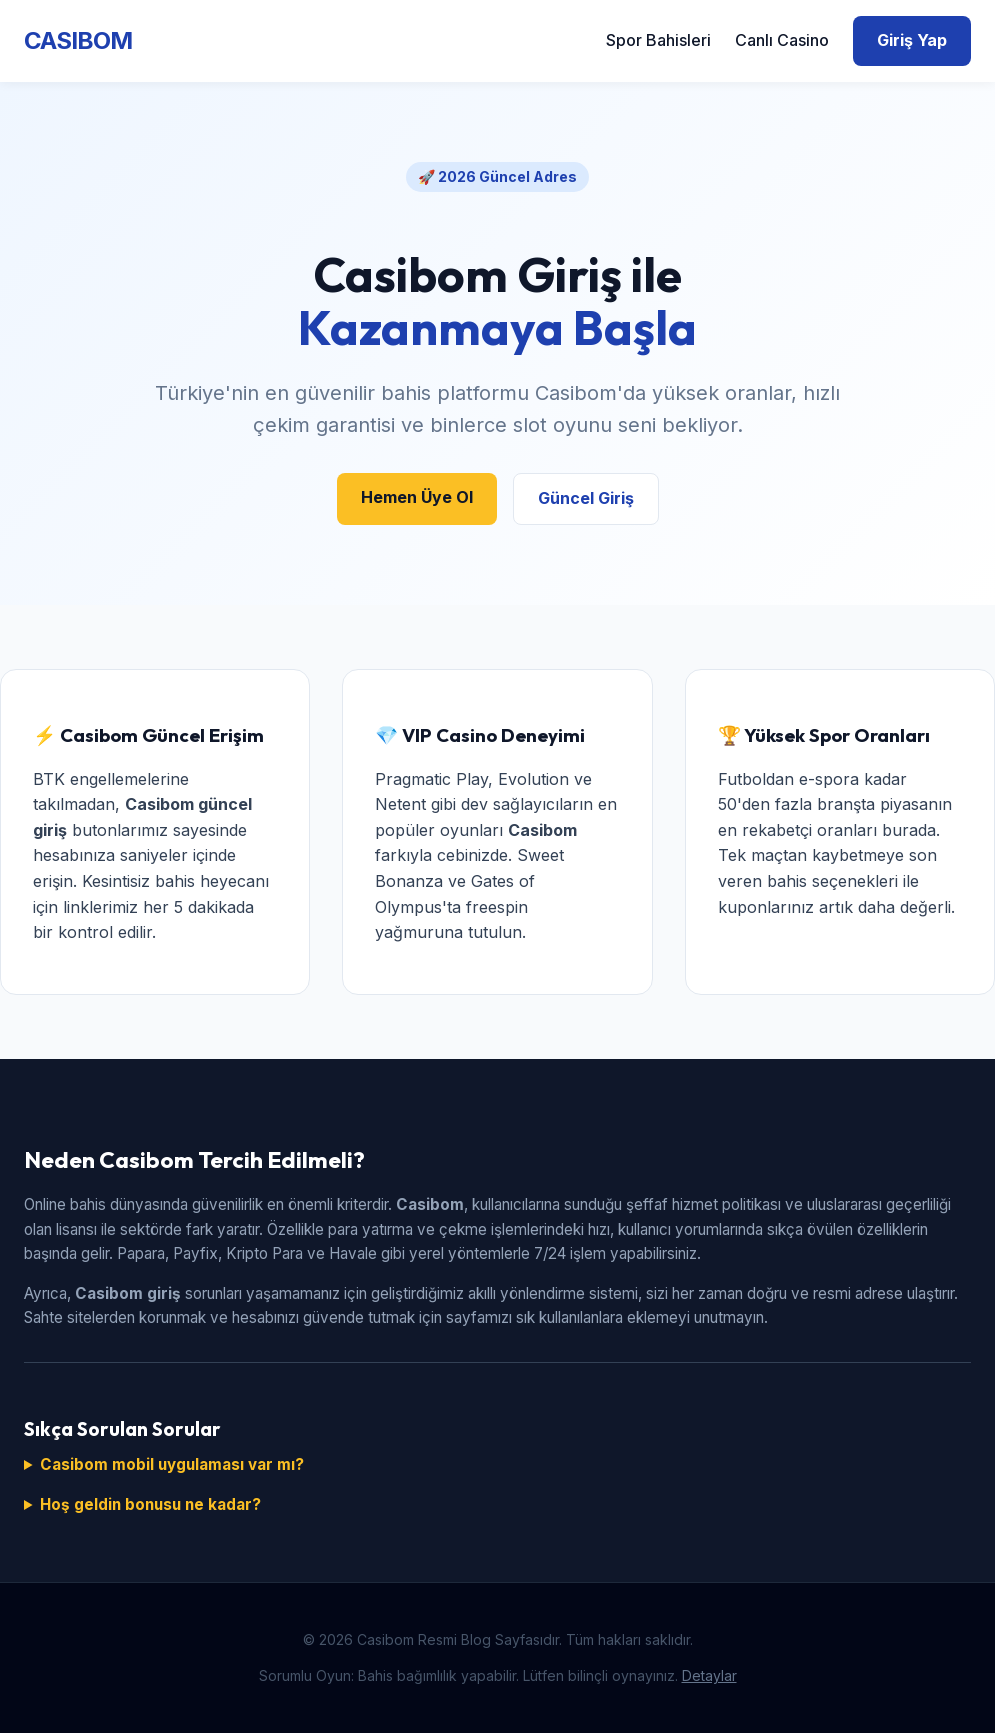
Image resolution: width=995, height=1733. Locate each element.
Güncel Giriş (586, 498)
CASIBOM (78, 40)
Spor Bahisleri (658, 40)
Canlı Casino (782, 40)
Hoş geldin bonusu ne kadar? (150, 1504)
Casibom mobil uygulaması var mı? (172, 1464)
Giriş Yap (912, 40)
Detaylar (709, 1675)
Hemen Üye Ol (417, 497)
